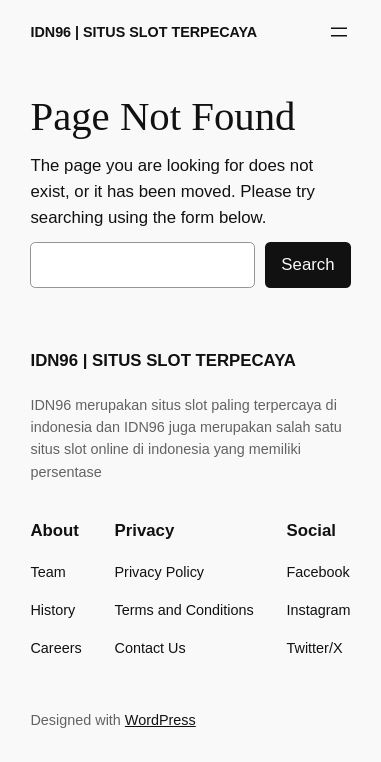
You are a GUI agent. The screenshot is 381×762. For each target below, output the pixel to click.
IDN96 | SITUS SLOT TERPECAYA (143, 32)
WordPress (160, 720)
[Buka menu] (339, 32)
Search (307, 264)
